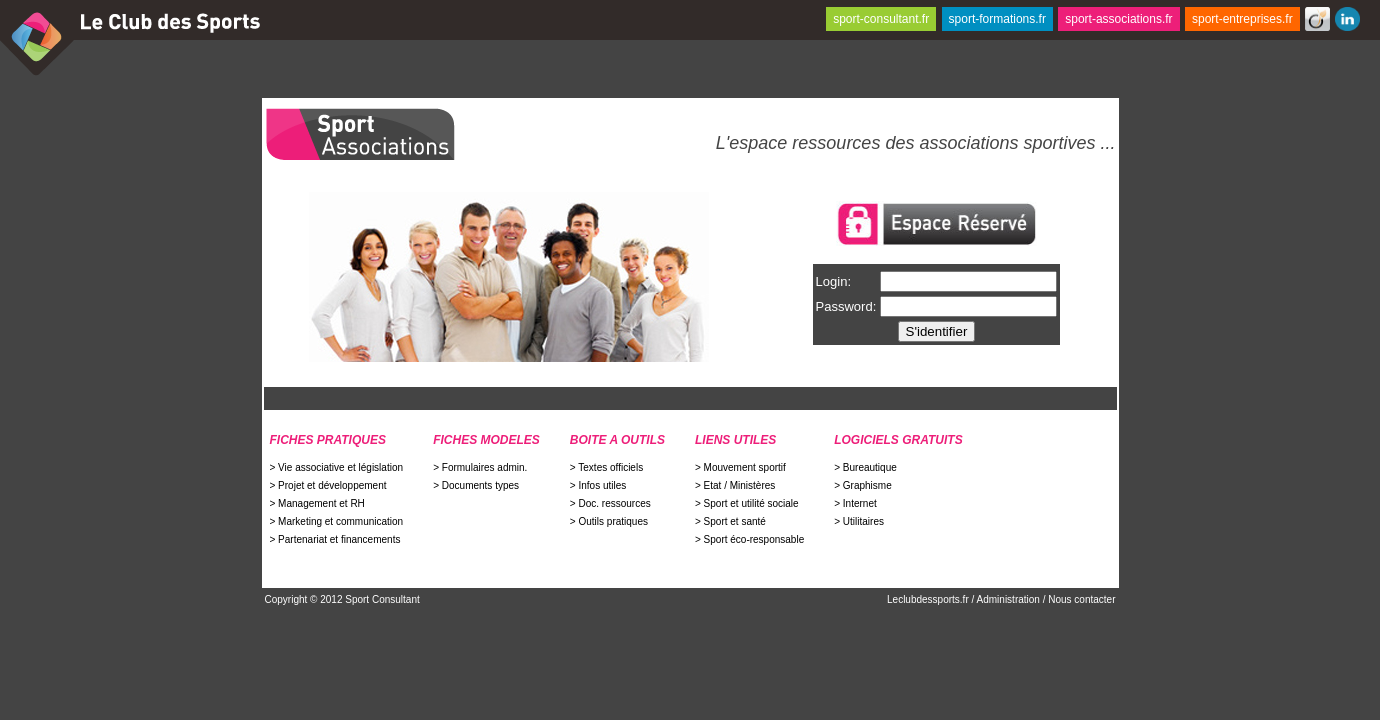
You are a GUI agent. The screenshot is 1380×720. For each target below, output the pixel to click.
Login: (833, 281)
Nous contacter (1081, 599)
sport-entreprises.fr (1242, 19)
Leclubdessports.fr (929, 599)
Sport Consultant (382, 599)
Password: (846, 306)
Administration (1008, 599)
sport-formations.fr (997, 19)
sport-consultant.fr (881, 19)
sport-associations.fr (1118, 19)
